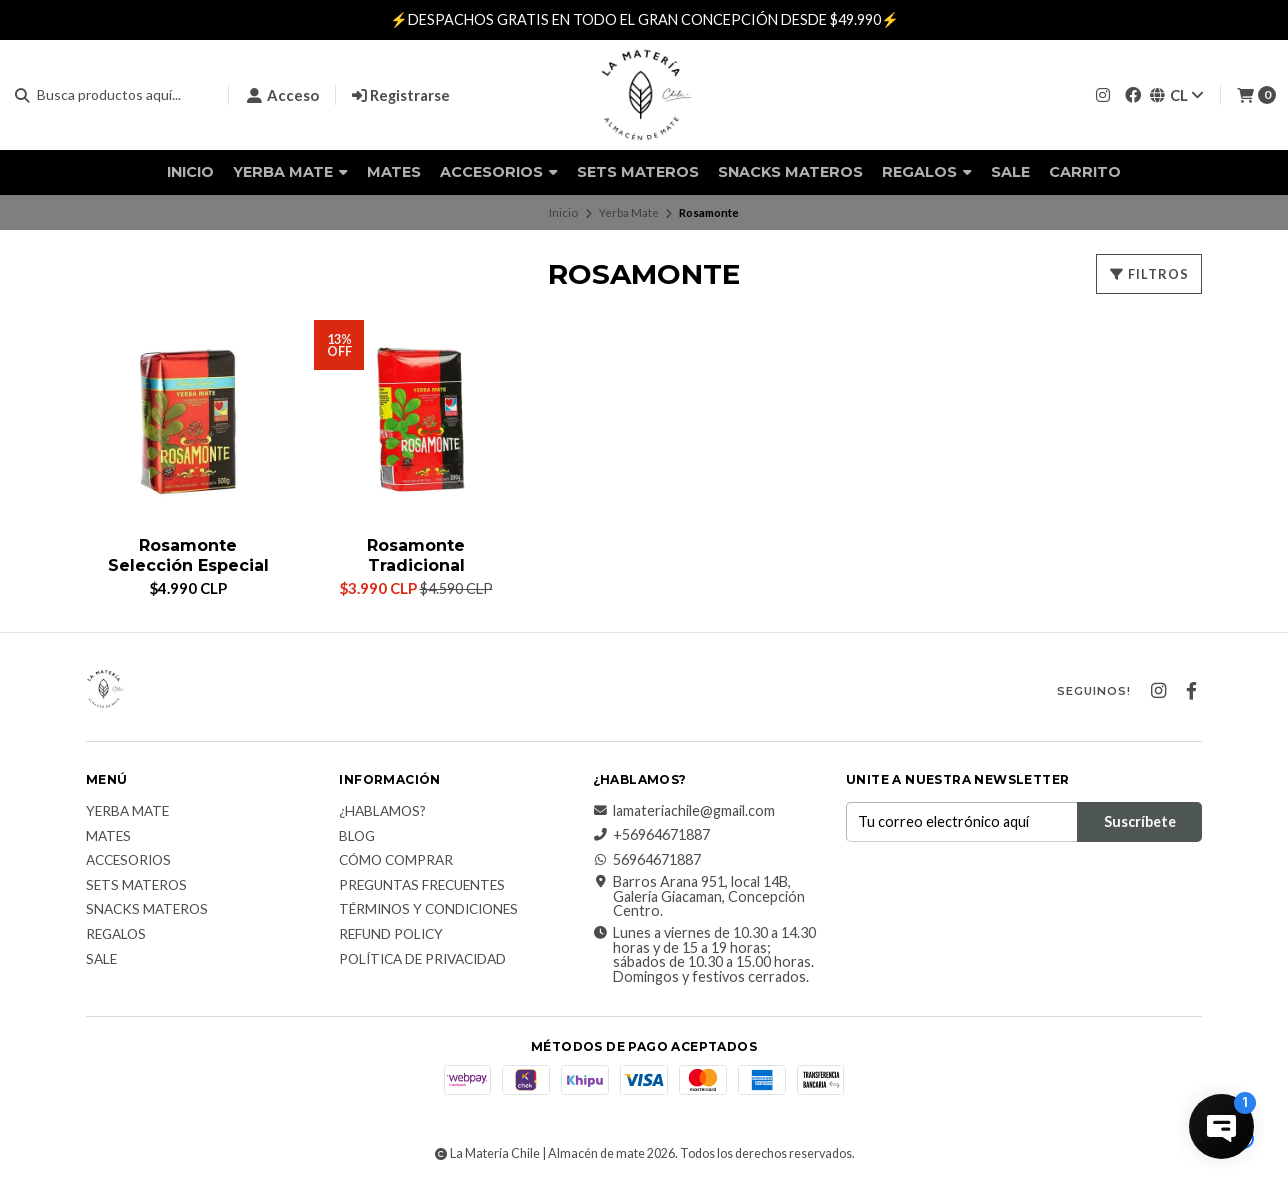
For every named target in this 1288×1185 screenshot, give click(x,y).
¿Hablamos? (382, 812)
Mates (394, 172)
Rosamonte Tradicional (416, 555)
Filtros (1149, 274)
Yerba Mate (290, 172)
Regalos (927, 172)
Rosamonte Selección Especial (188, 555)
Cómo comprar (396, 861)
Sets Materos (638, 172)
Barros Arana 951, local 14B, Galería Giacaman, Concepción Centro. (699, 896)
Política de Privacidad (422, 960)
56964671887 (647, 860)
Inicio (190, 172)
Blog (357, 837)
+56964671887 (651, 835)
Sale (1010, 172)
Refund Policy (391, 935)
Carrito (1085, 172)
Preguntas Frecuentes (422, 886)
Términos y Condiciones (428, 910)
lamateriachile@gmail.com (684, 811)
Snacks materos (790, 172)
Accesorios (499, 172)
